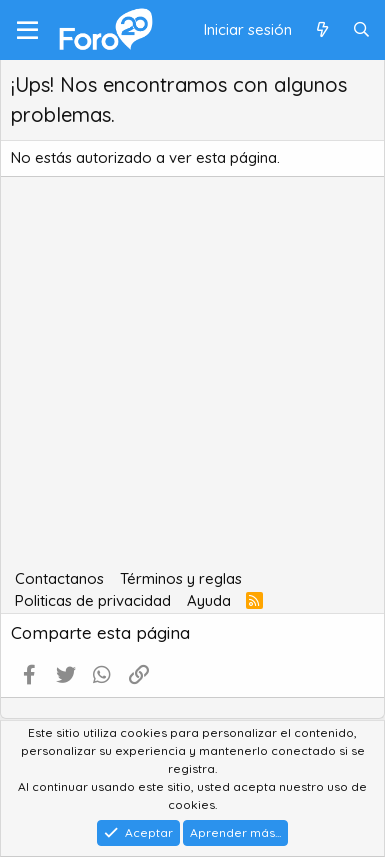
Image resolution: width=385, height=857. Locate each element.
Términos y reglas (181, 578)
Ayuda (209, 600)
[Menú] (27, 30)
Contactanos (59, 578)
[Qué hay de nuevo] (321, 30)
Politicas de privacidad (93, 600)
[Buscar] (361, 30)
